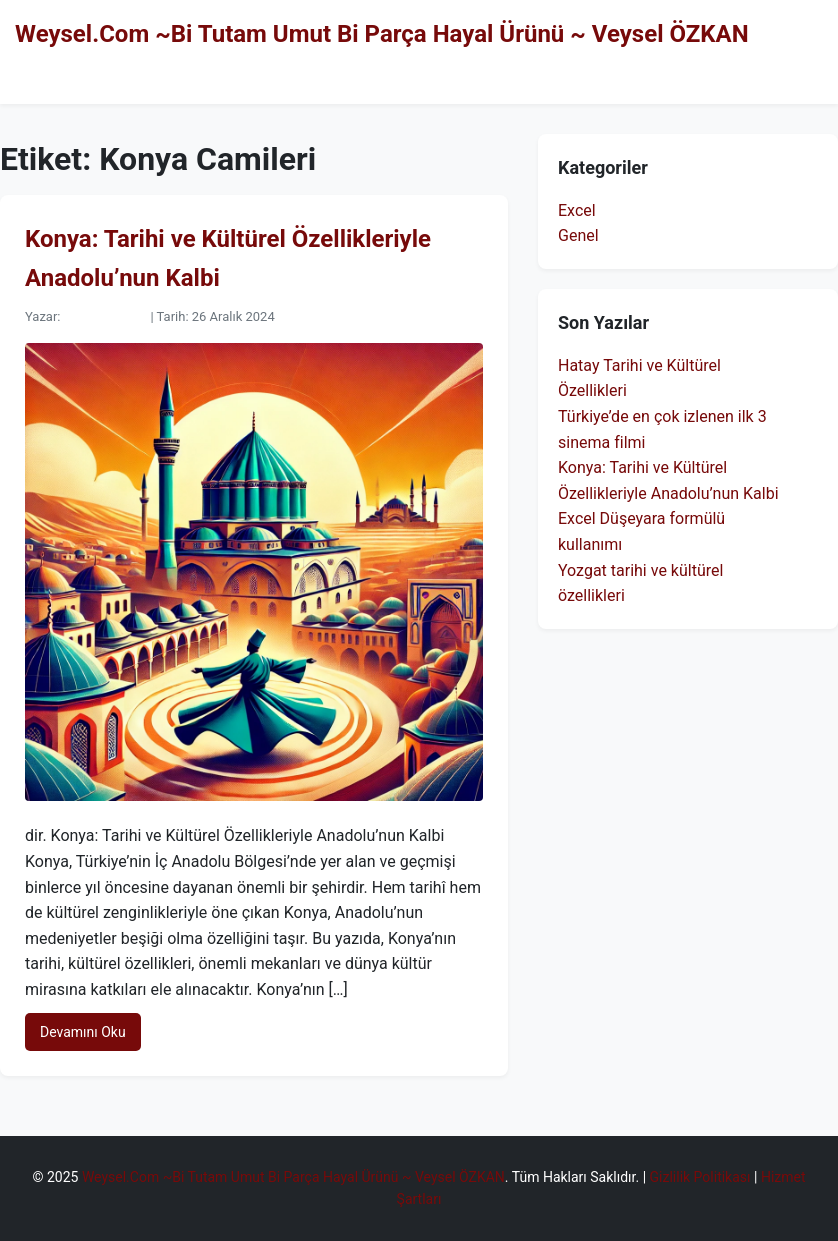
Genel (578, 235)
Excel (577, 210)
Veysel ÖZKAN (105, 316)
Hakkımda (786, 75)
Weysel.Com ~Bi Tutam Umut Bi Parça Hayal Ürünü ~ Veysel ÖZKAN (382, 34)
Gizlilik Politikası (700, 1177)
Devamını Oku (83, 1032)
